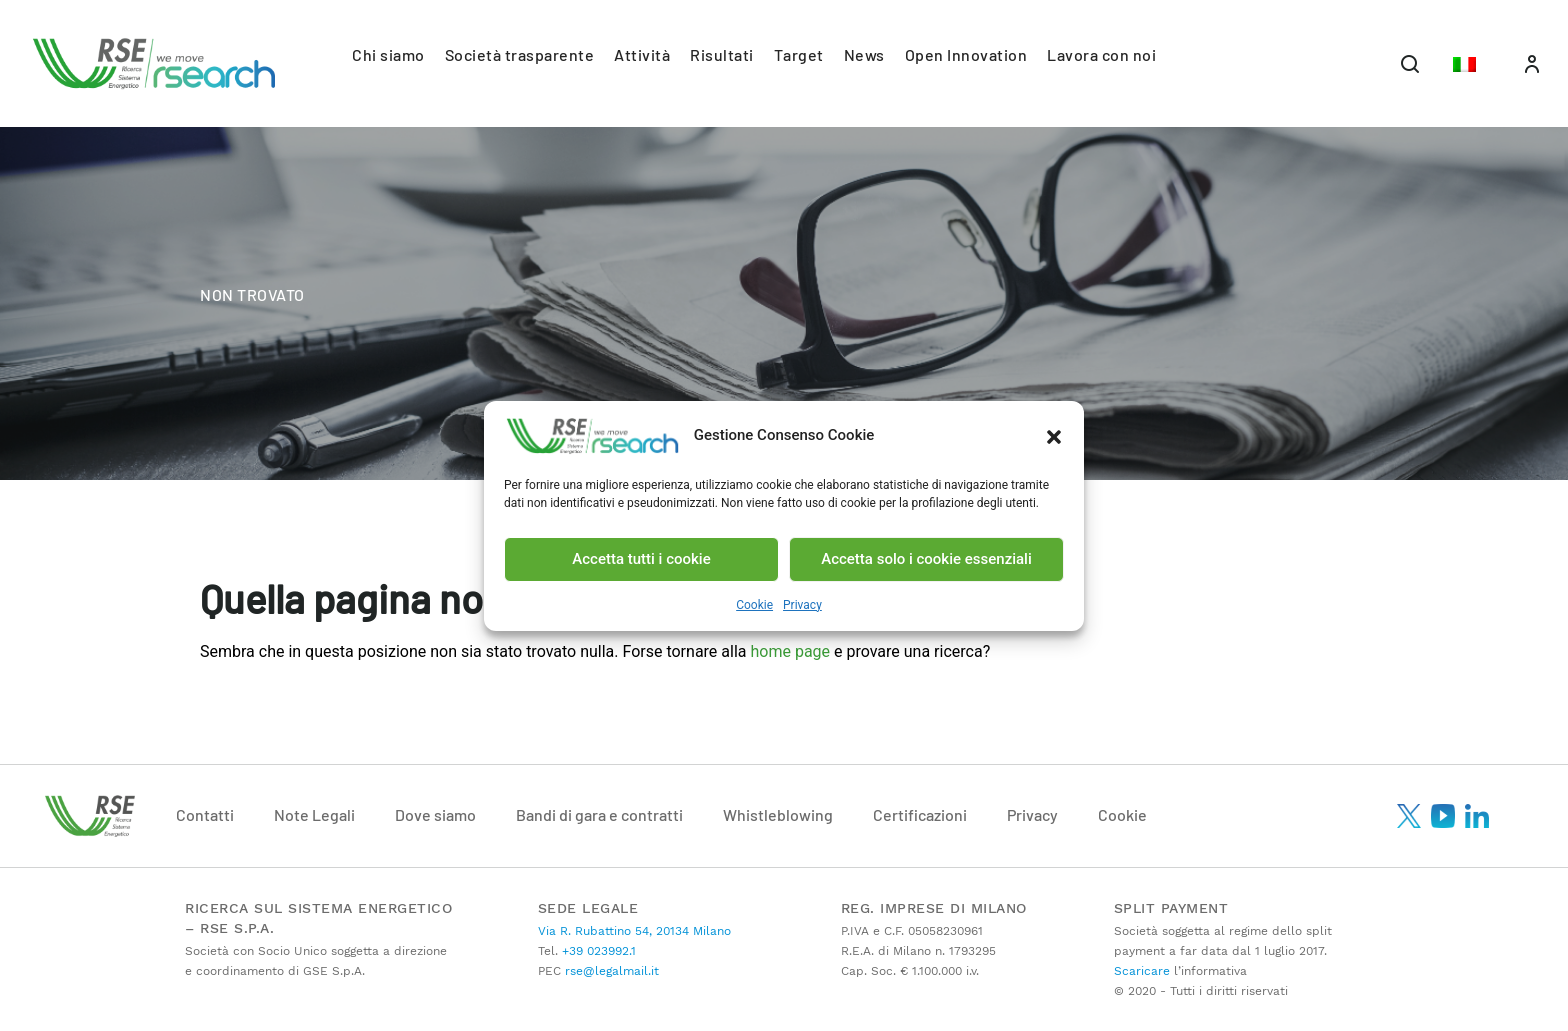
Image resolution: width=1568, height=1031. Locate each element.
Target (799, 54)
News (864, 54)
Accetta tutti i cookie (641, 559)
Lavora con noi (1101, 54)
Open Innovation (966, 54)
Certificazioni (920, 814)
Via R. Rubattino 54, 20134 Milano (634, 931)
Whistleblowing (778, 814)
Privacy (802, 605)
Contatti (205, 814)
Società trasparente (520, 54)
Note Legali (314, 814)
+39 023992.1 (597, 951)
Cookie (754, 605)
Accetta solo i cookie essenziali (926, 559)
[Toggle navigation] (1410, 63)
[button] (1054, 436)
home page (792, 651)
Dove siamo (435, 814)
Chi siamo (388, 54)
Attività (642, 54)
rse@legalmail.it (610, 971)
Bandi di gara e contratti (599, 814)
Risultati (722, 54)
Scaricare (1142, 971)
